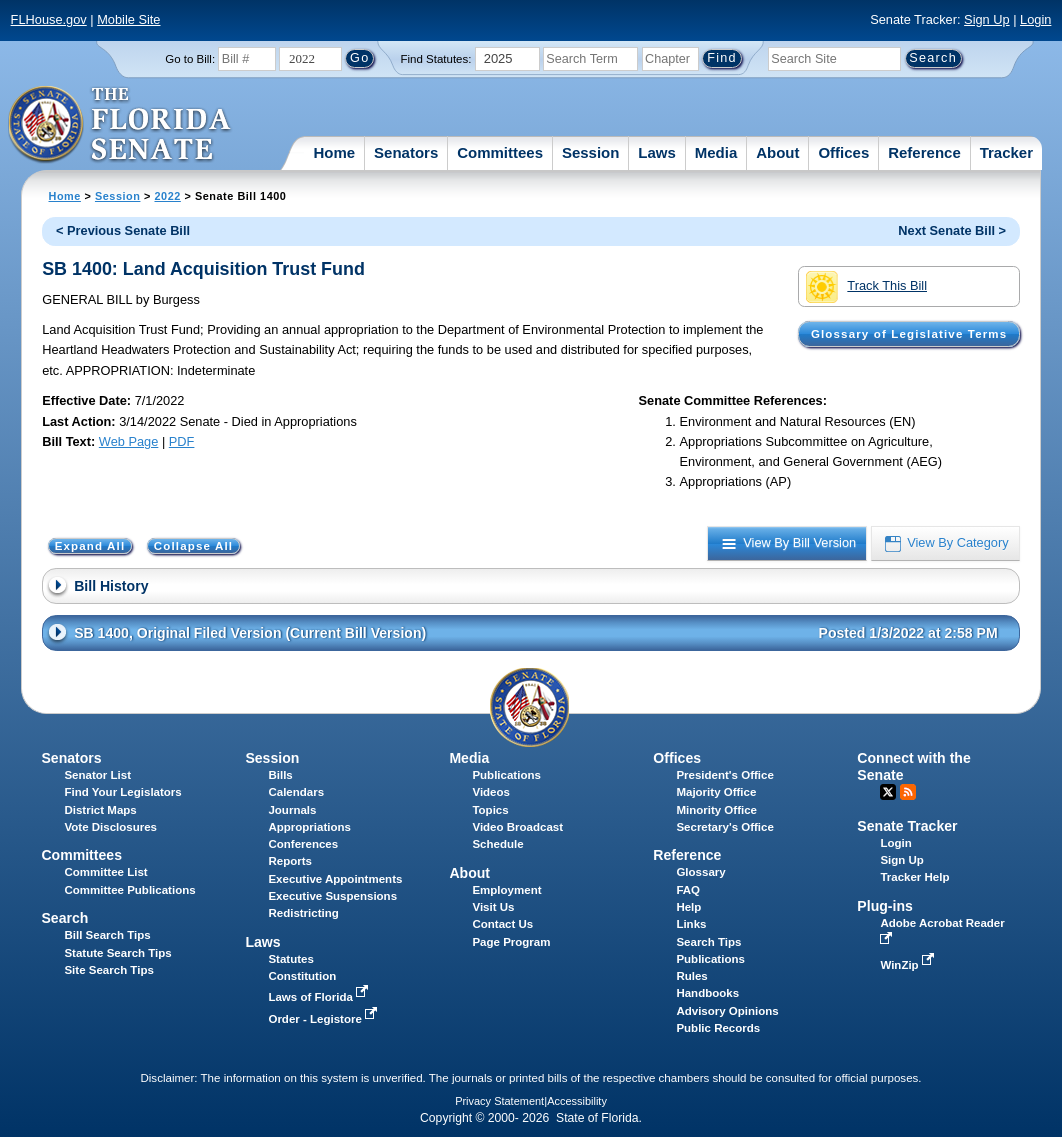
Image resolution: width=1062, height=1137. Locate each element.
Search (64, 918)
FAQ (688, 890)
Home (334, 152)
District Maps (100, 810)
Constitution (302, 976)
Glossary (700, 872)
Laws (657, 152)
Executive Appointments (335, 879)
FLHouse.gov (49, 19)
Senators (406, 152)
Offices (843, 152)
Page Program (511, 942)
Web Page (129, 441)
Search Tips (708, 942)
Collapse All (193, 546)
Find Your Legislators (122, 792)
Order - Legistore (324, 1019)
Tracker (1006, 152)
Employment (506, 890)
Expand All (90, 546)
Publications (506, 775)
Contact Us (502, 924)
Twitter (888, 792)
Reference (924, 152)
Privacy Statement (499, 1101)
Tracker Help (914, 877)
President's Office (724, 775)
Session (591, 152)
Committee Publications (129, 890)
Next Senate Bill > (952, 230)
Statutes (290, 959)
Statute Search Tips (117, 953)
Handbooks (707, 993)
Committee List (105, 872)
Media (716, 152)
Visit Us (493, 907)
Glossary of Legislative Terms (909, 334)
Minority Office (716, 810)
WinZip (908, 965)
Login (1035, 19)
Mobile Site (128, 19)
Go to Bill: (190, 59)
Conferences (303, 844)
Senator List (97, 775)
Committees (500, 152)
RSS (908, 792)
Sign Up (987, 19)
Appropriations (309, 827)
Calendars (296, 792)
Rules (691, 976)
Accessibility (577, 1101)
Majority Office (716, 792)
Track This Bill (866, 287)
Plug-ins (885, 906)
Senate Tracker (907, 826)
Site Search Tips (108, 970)
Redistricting (303, 913)
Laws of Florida (320, 997)
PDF (182, 441)
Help (688, 907)
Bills (280, 775)
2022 (167, 196)
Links (691, 924)
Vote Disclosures (110, 827)
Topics (490, 810)
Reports (290, 861)
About (777, 152)
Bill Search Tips (107, 935)
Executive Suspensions (332, 896)
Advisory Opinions (727, 1011)
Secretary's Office (724, 827)
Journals (292, 810)
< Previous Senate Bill (123, 230)
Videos (491, 792)
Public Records (718, 1028)
